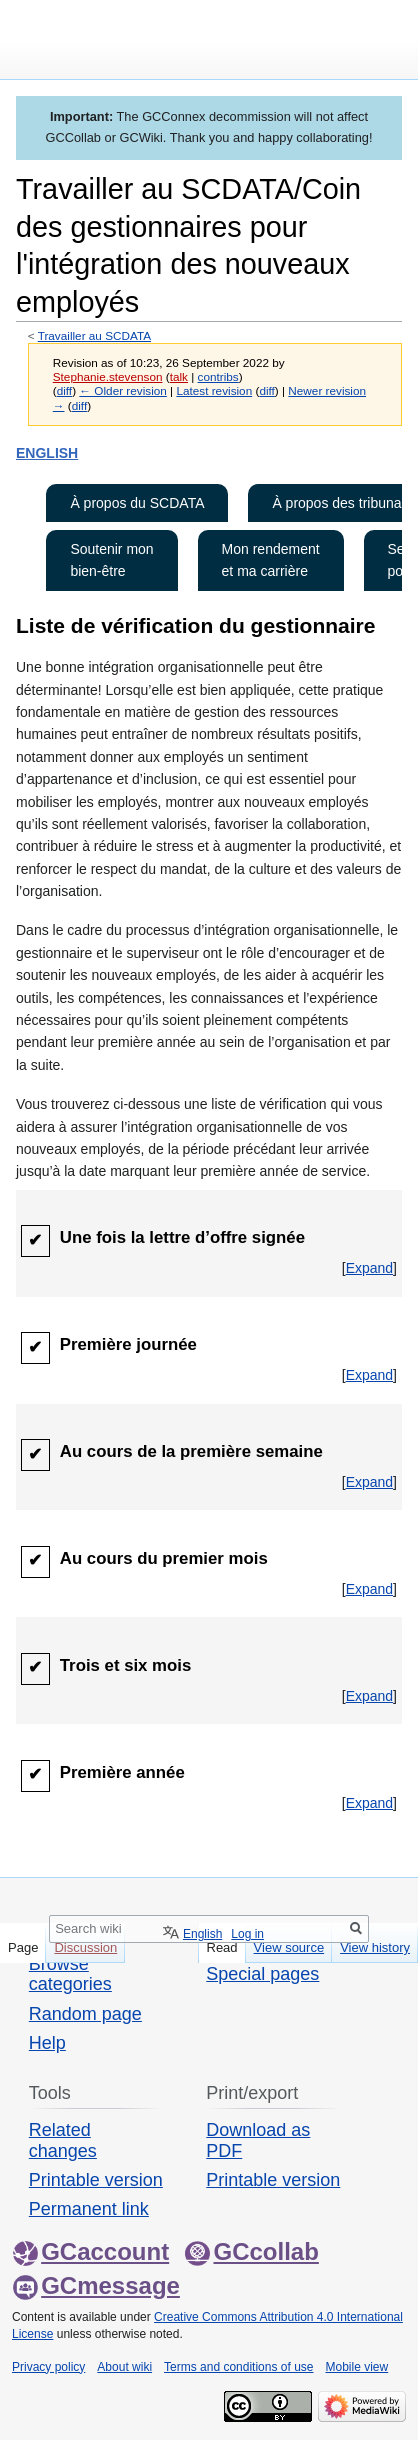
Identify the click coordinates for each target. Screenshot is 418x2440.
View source (289, 1947)
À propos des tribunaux (344, 503)
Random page (85, 2014)
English (202, 1934)
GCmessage (96, 2285)
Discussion (85, 1947)
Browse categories (70, 1974)
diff (64, 390)
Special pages (262, 1974)
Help (47, 2043)
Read (222, 1947)
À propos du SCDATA (137, 503)
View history (375, 1947)
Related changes (63, 2140)
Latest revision (214, 390)
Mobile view (356, 2367)
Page (23, 1947)
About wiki (124, 2367)
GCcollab (251, 2251)
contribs (218, 376)
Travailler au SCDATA (94, 335)
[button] (369, 1268)
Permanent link (89, 2209)
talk (179, 376)
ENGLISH (47, 453)
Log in (247, 1934)
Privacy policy (48, 2367)
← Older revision (123, 390)
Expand (369, 1268)
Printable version (96, 2180)
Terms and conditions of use (238, 2367)
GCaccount (91, 2251)
